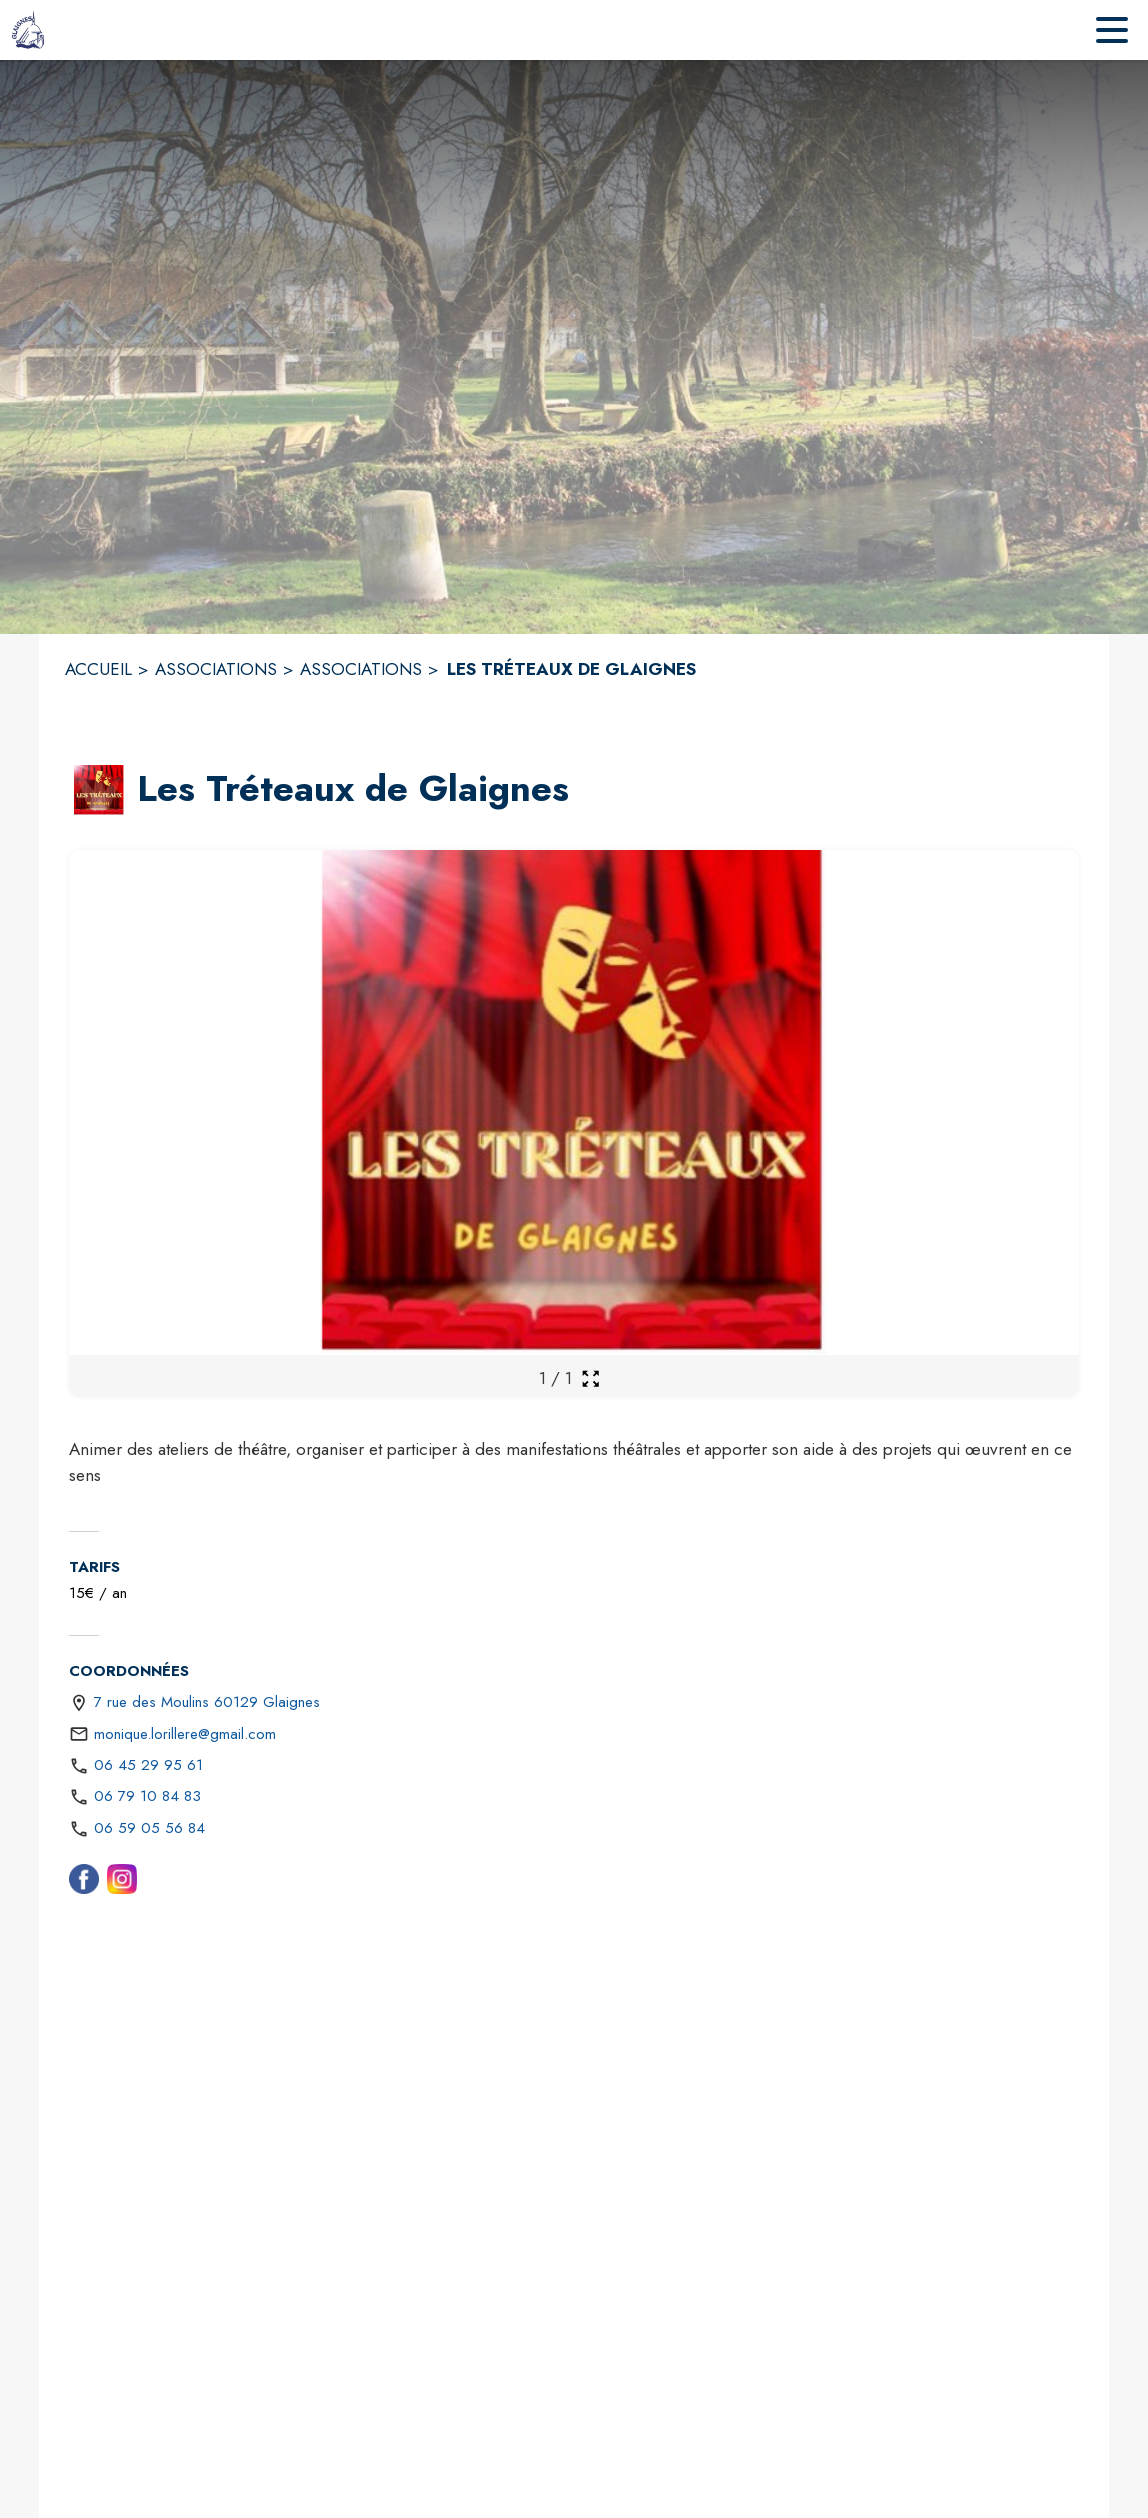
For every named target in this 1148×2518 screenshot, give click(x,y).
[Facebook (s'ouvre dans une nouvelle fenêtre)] (84, 1883)
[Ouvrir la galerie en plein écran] (590, 1378)
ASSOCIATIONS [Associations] (216, 669)
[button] (99, 790)
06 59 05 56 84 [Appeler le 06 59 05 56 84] (149, 1828)
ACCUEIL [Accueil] (98, 669)
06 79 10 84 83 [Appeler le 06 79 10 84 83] (147, 1796)
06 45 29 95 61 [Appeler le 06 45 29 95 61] (148, 1765)
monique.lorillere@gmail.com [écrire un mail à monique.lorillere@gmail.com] (185, 1734)
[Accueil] (28, 30)
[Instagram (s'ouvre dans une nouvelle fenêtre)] (122, 1883)
